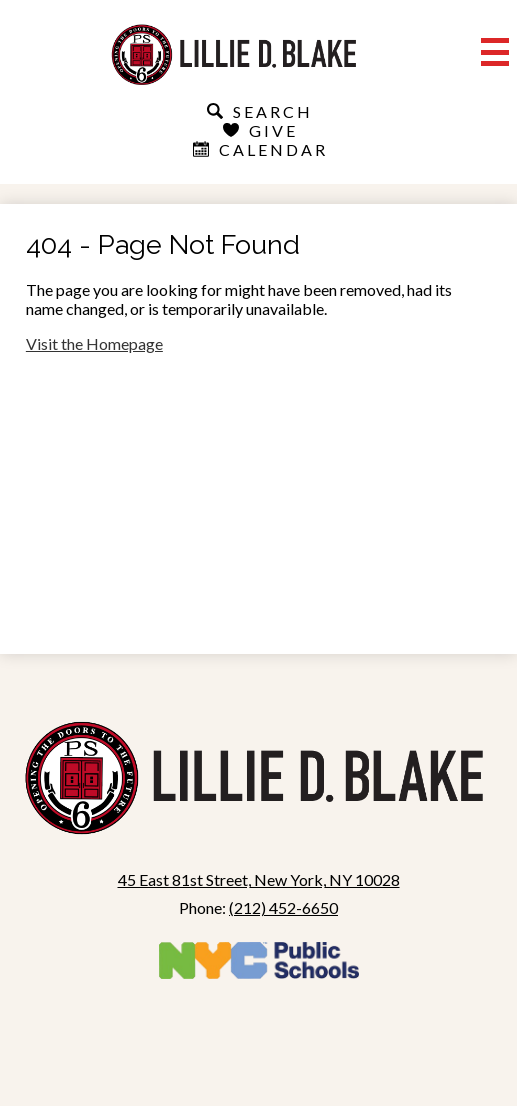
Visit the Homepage (94, 343)
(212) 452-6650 (283, 907)
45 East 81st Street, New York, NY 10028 (259, 879)
